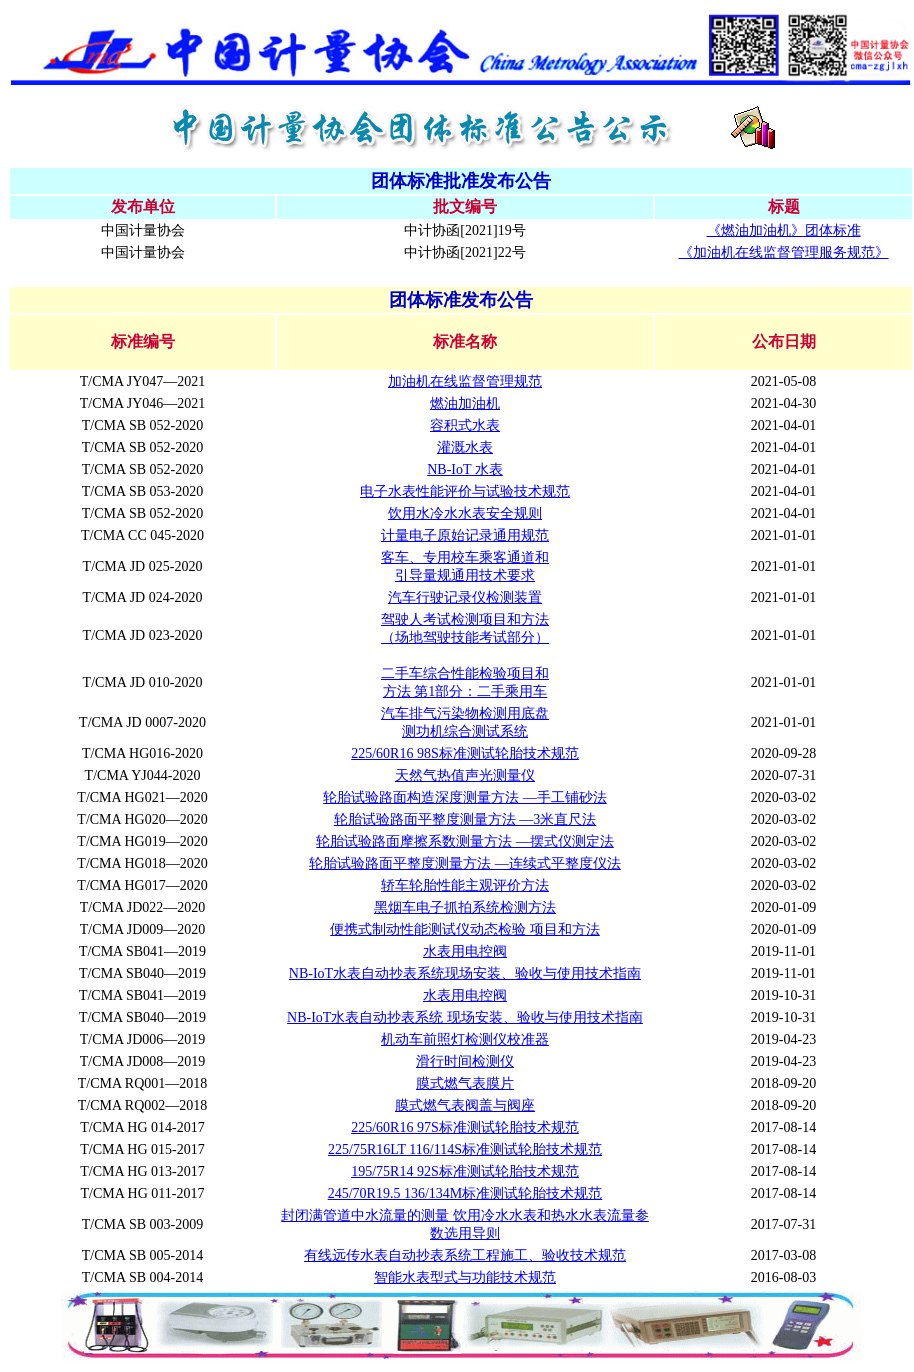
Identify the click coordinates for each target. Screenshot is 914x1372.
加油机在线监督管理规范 (465, 381)
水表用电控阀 (465, 951)
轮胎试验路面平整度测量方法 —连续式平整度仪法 (465, 863)
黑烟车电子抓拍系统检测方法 (465, 907)
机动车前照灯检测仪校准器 (465, 1039)
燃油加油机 (465, 403)
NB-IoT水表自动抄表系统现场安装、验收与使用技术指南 (465, 973)
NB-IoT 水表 (465, 469)
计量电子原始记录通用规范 (465, 535)
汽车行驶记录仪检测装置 (465, 597)
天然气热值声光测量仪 (465, 775)
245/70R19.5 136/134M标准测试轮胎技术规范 (465, 1193)
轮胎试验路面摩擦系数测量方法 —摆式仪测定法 (465, 841)
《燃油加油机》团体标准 (784, 230)
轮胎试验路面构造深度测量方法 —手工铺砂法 (465, 797)
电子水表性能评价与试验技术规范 (465, 491)
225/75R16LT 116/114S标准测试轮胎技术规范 (465, 1149)
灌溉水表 (465, 447)
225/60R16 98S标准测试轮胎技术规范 (465, 753)
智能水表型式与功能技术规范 (465, 1277)
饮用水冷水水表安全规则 (465, 513)
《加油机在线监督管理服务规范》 (784, 252)
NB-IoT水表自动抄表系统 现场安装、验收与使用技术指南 (465, 1017)
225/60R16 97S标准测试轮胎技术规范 (465, 1127)
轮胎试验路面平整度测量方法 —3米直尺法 (465, 819)
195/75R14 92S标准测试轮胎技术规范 (465, 1171)
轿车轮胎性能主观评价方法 (465, 885)
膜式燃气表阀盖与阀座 (465, 1105)
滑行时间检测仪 (465, 1061)
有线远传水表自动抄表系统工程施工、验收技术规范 (465, 1255)
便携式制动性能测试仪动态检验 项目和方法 (465, 929)
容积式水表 (465, 425)
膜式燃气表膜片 (465, 1083)
